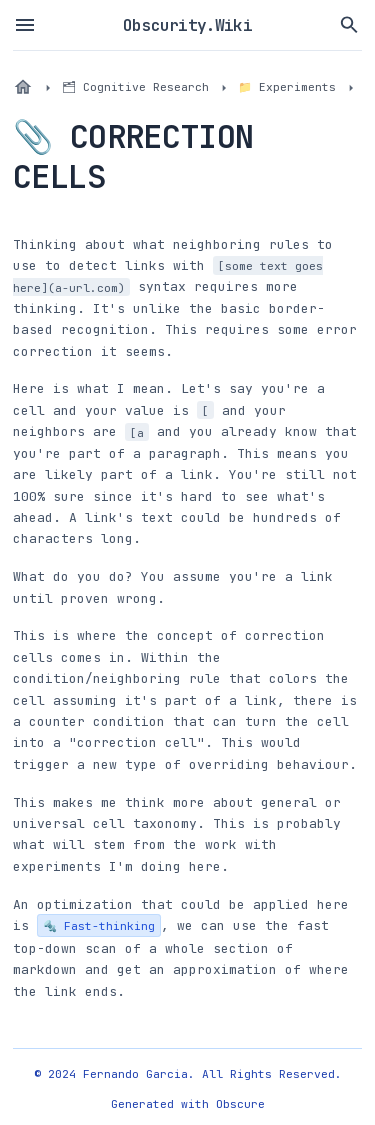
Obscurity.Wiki (187, 25)
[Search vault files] (350, 25)
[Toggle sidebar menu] (25, 25)
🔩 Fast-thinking (99, 925)
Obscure (240, 1103)
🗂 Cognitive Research (135, 86)
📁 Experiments (287, 86)
